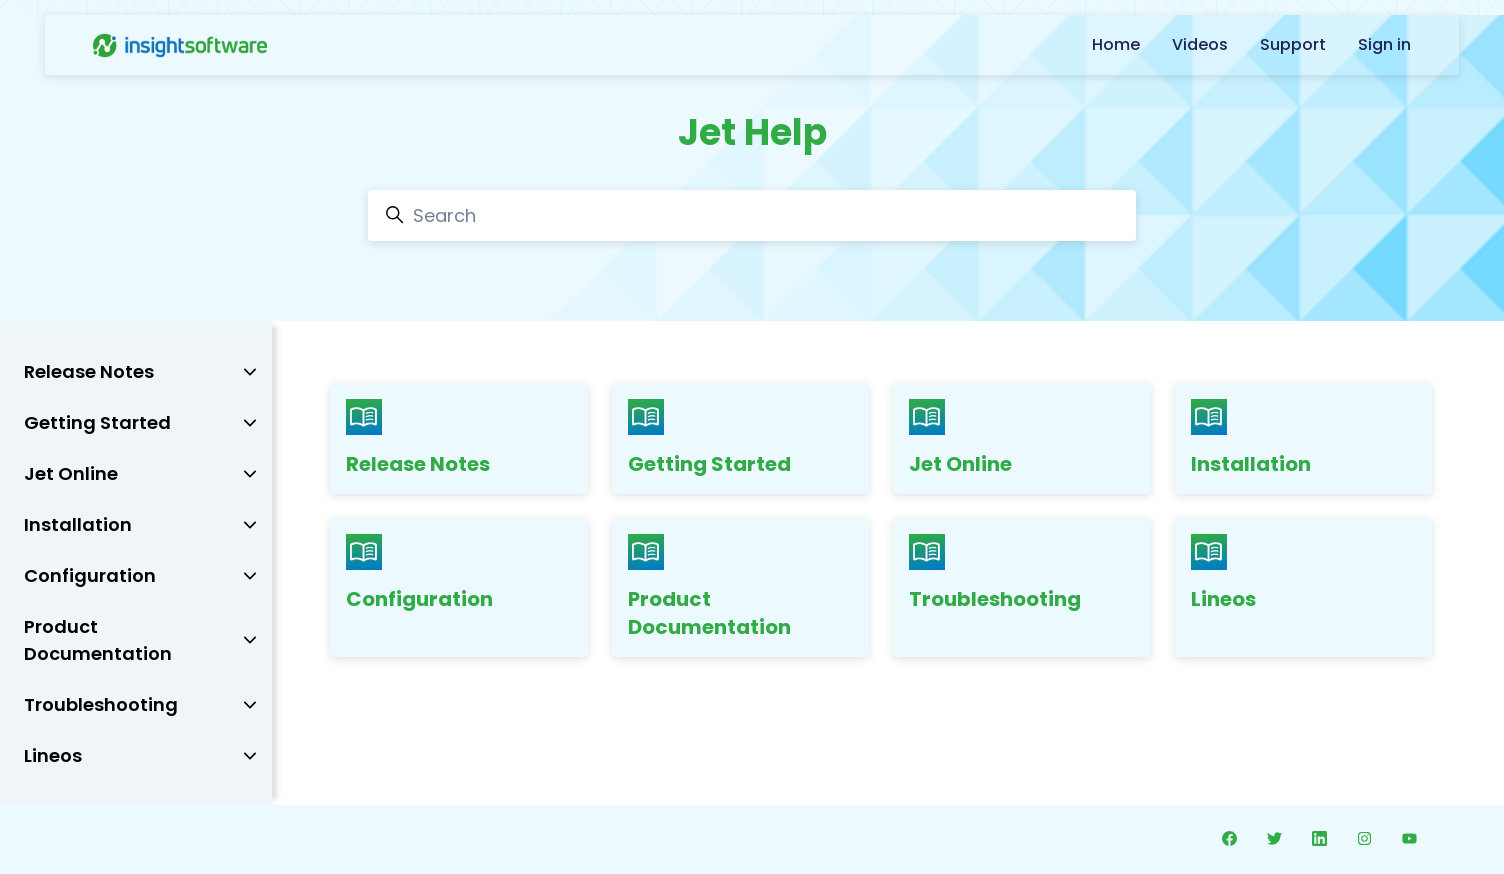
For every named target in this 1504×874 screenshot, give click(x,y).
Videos (1200, 44)
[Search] (752, 215)
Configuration (419, 599)
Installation (1251, 464)
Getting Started (709, 464)
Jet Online (960, 464)
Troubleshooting (995, 599)
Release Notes (418, 464)
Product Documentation (709, 613)
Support (1293, 44)
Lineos (1223, 599)
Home (1116, 44)
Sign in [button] (1384, 44)
